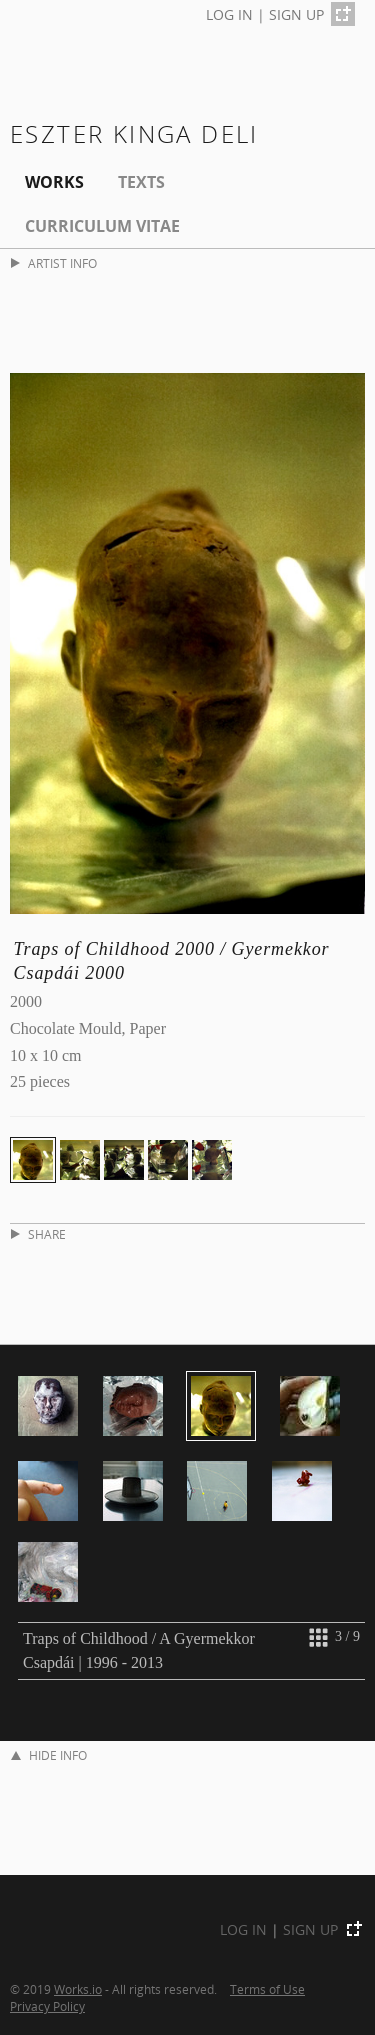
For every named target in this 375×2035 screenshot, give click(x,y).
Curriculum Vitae (102, 226)
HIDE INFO (49, 1755)
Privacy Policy (47, 2006)
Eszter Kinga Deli (134, 133)
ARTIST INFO (54, 263)
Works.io (78, 1989)
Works (54, 182)
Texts (141, 182)
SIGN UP (296, 14)
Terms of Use (267, 1989)
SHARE (38, 1234)
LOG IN (229, 14)
